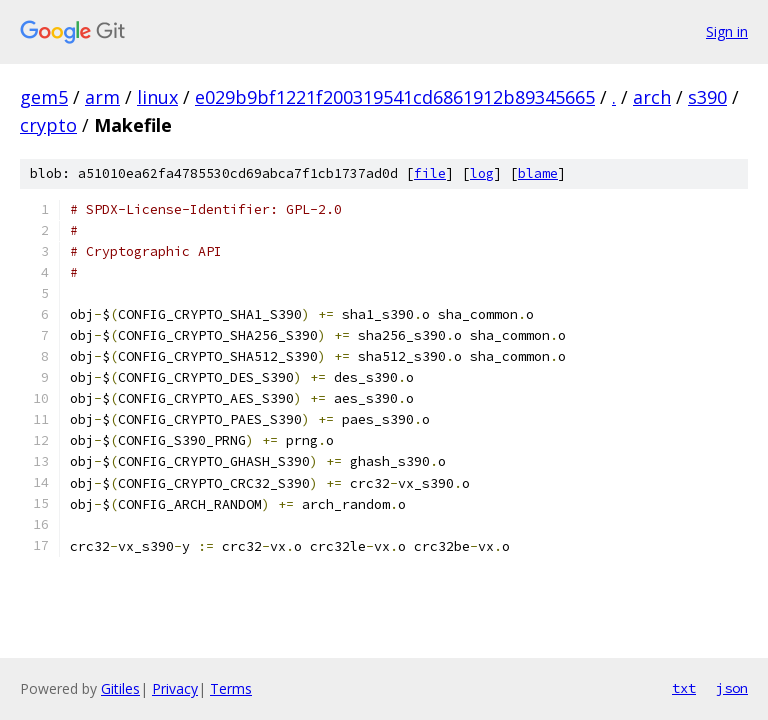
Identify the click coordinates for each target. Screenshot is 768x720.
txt (684, 688)
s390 (707, 97)
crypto (48, 125)
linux (157, 97)
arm (102, 97)
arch (652, 97)
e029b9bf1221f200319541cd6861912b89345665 (395, 97)
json (732, 688)
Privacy (175, 688)
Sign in (727, 31)
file (430, 173)
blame (538, 173)
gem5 (44, 97)
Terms (231, 688)
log (482, 173)
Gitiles (120, 688)
